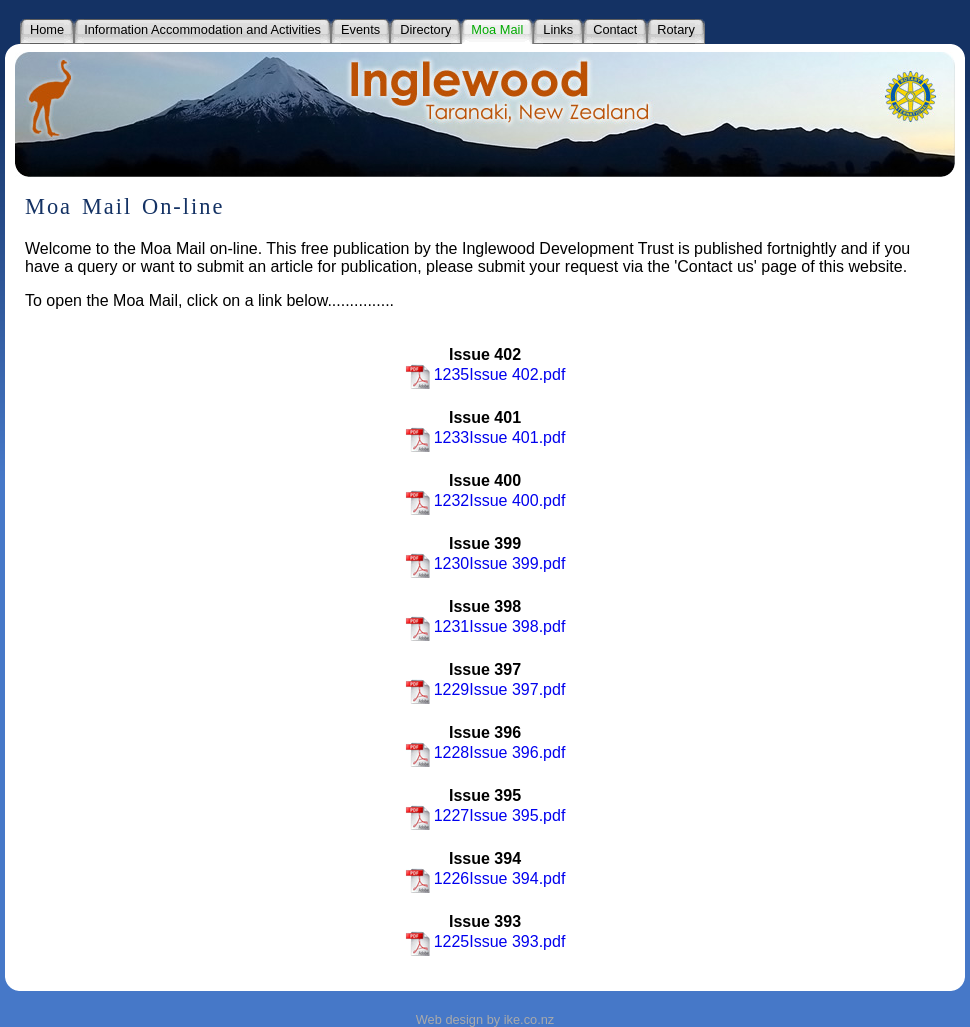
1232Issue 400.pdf (485, 500)
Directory (425, 29)
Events (360, 29)
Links (558, 29)
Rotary (676, 29)
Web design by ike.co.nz (485, 1019)
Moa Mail (497, 29)
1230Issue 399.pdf (485, 563)
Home (47, 29)
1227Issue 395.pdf (485, 815)
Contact (615, 29)
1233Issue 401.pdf (485, 437)
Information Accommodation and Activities (202, 29)
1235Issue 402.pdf (485, 374)
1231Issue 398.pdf (485, 626)
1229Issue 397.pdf (485, 689)
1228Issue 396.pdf (485, 752)
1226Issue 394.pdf (485, 878)
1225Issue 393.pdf (485, 941)
